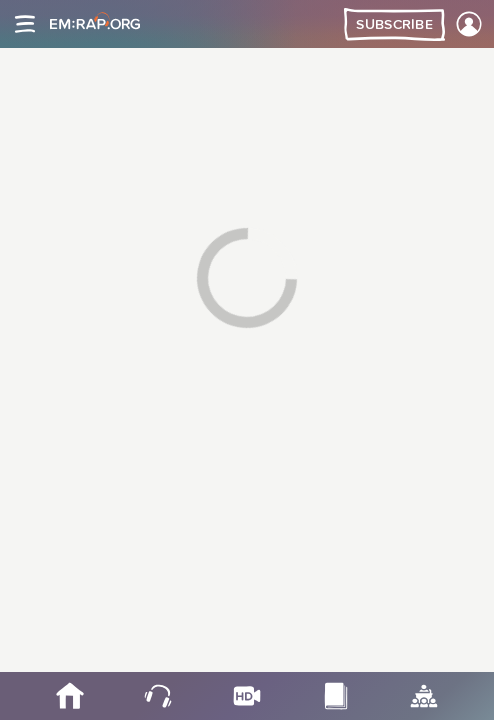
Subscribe (394, 25)
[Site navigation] (25, 24)
